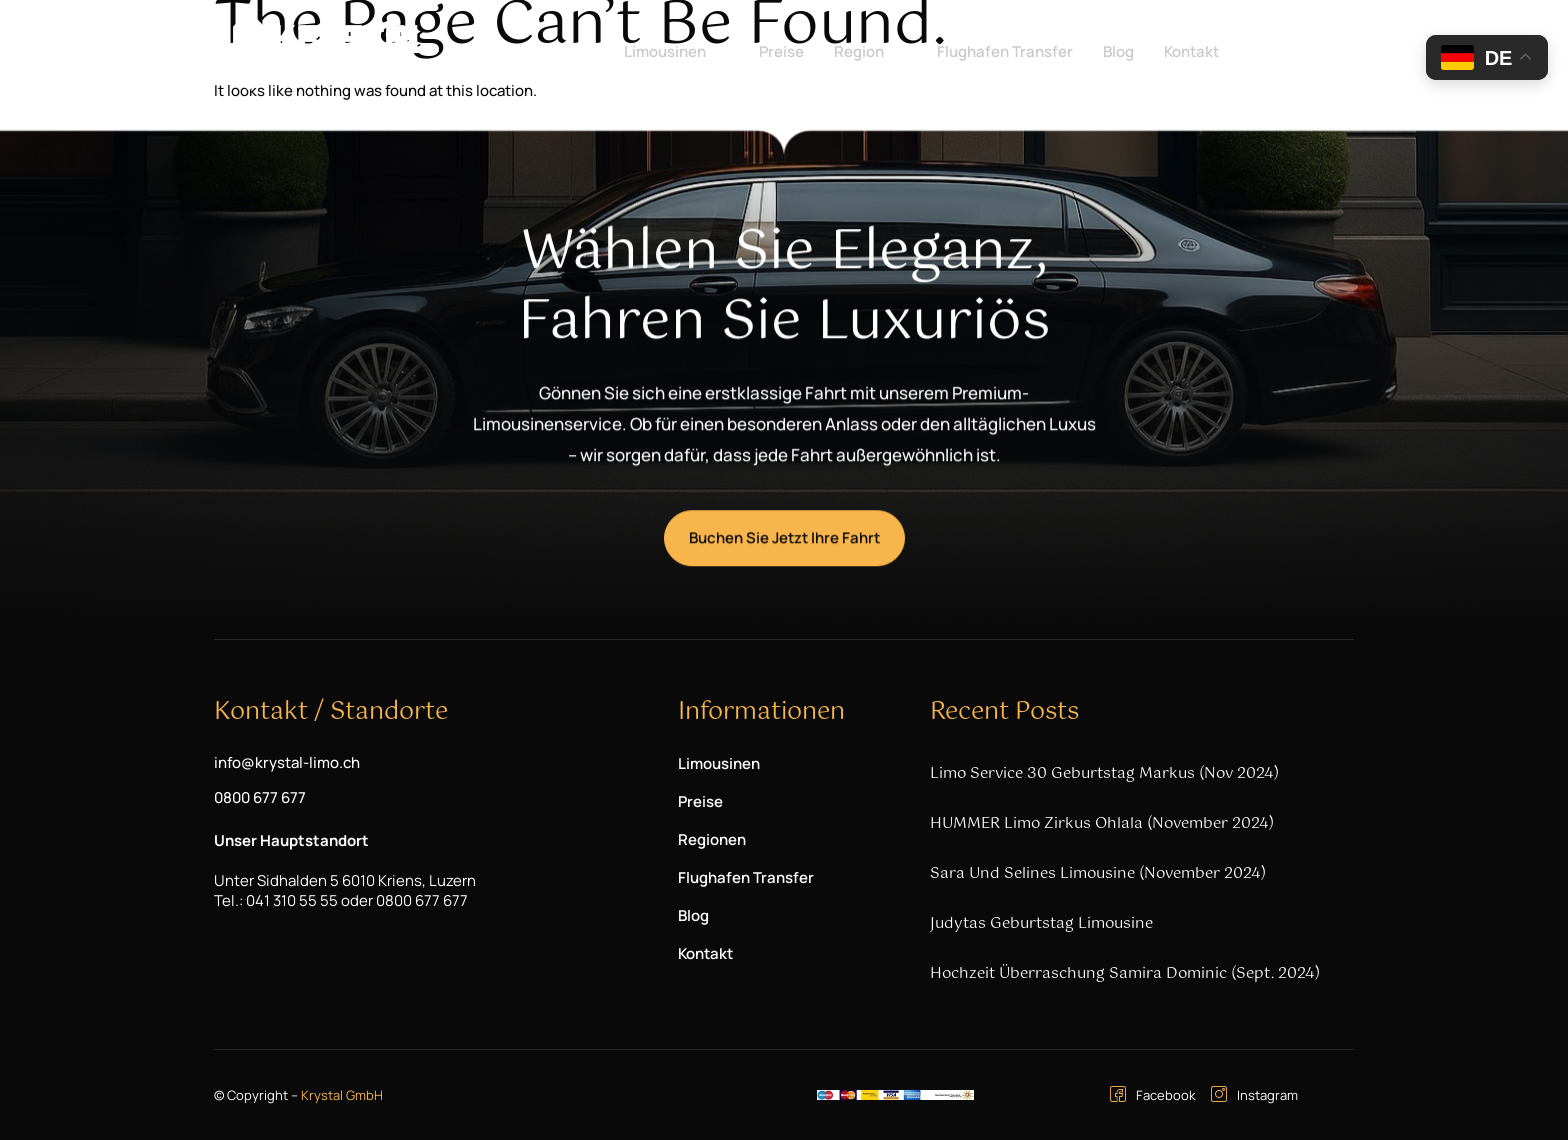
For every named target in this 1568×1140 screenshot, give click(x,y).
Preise (781, 51)
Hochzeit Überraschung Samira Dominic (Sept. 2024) (1125, 973)
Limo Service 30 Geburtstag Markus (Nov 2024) (1104, 773)
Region (867, 52)
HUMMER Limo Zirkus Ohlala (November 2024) (1102, 823)
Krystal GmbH (342, 1095)
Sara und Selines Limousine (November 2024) (1098, 873)
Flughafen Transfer (1005, 51)
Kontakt (1191, 51)
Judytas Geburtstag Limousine (1041, 923)
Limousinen (673, 52)
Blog (1118, 51)
